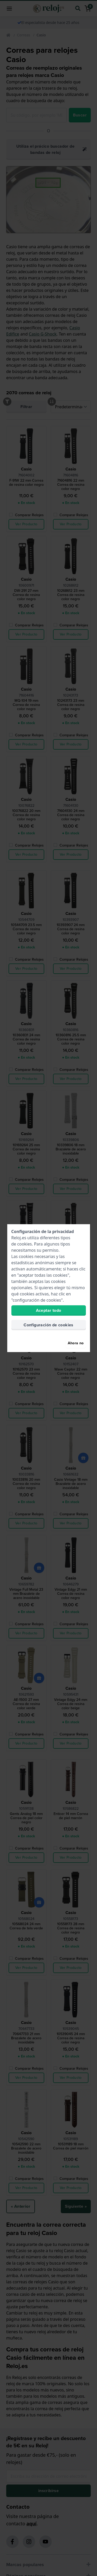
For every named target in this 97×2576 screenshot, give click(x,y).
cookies (24, 1244)
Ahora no (76, 1343)
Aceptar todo (48, 1310)
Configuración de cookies (48, 1325)
